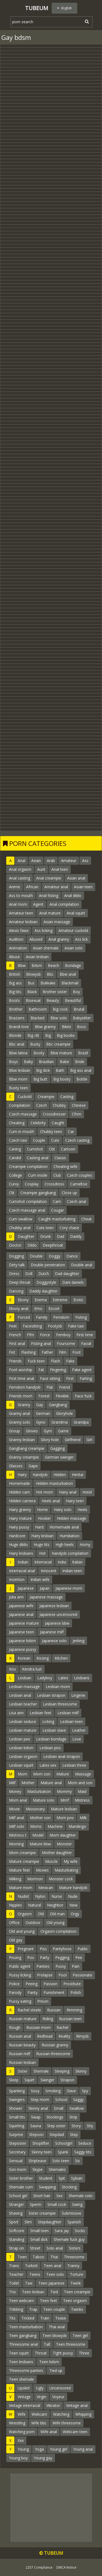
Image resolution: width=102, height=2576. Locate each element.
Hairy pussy (19, 1527)
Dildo (32, 1245)
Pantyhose (62, 1948)
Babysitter (82, 1017)
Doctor (15, 1245)
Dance (72, 1256)
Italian (77, 1562)
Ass (85, 860)
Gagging (57, 1448)
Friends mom (20, 1395)
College (15, 1175)
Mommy (64, 1791)
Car (71, 1131)
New (73, 1905)
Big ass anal (80, 1070)
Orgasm (25, 1913)
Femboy (63, 1334)
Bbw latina (18, 1052)
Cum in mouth (21, 1131)
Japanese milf (52, 1631)
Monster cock (61, 1878)
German (43, 1413)
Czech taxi (18, 1140)
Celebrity (38, 1122)
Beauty (53, 1000)
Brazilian (46, 1061)
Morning (16, 1843)
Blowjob (33, 974)
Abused (35, 939)
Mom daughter (63, 1835)
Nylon (40, 1896)
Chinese (79, 1105)
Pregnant (26, 1948)
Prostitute (72, 1983)
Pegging (62, 1957)
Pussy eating (20, 2001)
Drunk (45, 1236)
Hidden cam (19, 1492)
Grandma (59, 1422)
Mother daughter (57, 1852)
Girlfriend (73, 1439)
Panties (43, 1966)
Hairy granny (20, 1509)
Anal (21, 860)
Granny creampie (24, 1457)
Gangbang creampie (26, 1448)
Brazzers (16, 1017)
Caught (58, 1122)
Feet (13, 1326)
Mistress (82, 1800)
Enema (41, 1299)
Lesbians (81, 1677)
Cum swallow (20, 1218)
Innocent (48, 1570)
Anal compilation (64, 904)
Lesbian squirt (21, 1765)
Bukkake (48, 982)
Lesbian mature (22, 1730)
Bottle (81, 1079)
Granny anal (19, 1413)
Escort (54, 1308)
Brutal (79, 1009)
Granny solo (19, 1422)
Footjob (55, 1326)
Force (45, 1334)
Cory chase (69, 1227)
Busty (35, 1044)
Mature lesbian (64, 1808)
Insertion (16, 1579)
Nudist (23, 1896)
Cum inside (37, 1175)
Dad (60, 1236)
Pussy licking (20, 1975)
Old (41, 1913)
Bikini (66, 1026)
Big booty (61, 1079)
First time (84, 1334)
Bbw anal (68, 974)
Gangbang (58, 1404)
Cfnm (76, 1114)
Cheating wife (66, 1166)
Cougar (57, 1210)
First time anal (21, 1378)
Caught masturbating (56, 1218)
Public (83, 1948)
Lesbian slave (54, 1730)
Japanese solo (54, 1640)
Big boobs (66, 1035)
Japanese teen (21, 1631)
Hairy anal (67, 1492)
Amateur (68, 860)
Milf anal (16, 1817)
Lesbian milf (68, 1712)
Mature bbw (40, 1843)
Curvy (14, 1184)
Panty (32, 1992)
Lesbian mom (58, 1686)
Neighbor (55, 1905)
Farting (86, 1378)
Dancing (16, 1291)
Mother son (40, 1817)
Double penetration (48, 1264)
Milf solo (16, 1826)
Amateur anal (56, 886)
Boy (76, 991)
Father (47, 1352)
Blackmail (69, 982)
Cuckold (25, 1096)
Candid (15, 1157)
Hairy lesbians (21, 1553)
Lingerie (78, 1695)
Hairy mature (20, 1518)
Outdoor (33, 1922)
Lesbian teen (71, 1721)
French (15, 1334)
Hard (39, 1527)
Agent (38, 904)
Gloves (32, 1430)
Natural (34, 1905)
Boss (81, 1026)
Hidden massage (71, 1518)
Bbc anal (16, 1044)
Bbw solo (58, 1017)
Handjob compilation (70, 1553)
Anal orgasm (20, 869)
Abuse (14, 956)
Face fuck (83, 1395)
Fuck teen (36, 1361)
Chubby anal (19, 1227)
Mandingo (77, 1826)
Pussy (60, 1966)
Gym (48, 1430)
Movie (14, 1808)
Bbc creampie (58, 1044)
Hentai (77, 1474)
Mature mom (20, 1887)
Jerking (78, 1640)
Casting (66, 1096)
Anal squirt (76, 913)
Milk (83, 1817)
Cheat (86, 1218)
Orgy (75, 1913)
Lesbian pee (19, 1739)
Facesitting (32, 1326)
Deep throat (19, 1282)
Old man (57, 1913)
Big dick (43, 1070)
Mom (22, 1774)
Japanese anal (21, 1614)
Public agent (19, 1966)
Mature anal (51, 1782)
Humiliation (69, 1535)
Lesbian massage (24, 1686)
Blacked (37, 1017)
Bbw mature (61, 1052)
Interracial (43, 1562)
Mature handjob (73, 1887)
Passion (50, 1983)
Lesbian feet (40, 1712)
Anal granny (58, 939)
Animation (18, 948)
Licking (48, 1721)
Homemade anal (64, 1527)
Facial (86, 1343)
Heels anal (51, 1500)
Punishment (54, 1992)
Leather (79, 1730)
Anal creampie (48, 878)
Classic (60, 1157)
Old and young (22, 1931)
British (14, 974)
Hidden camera (22, 1500)
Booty (38, 1052)
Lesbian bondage (51, 1739)
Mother (28, 1782)
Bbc (50, 974)
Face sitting (50, 1378)
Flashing (28, 1352)
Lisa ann (16, 1712)
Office (14, 1922)
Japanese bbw (57, 1623)
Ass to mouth (21, 895)
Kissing (42, 1658)
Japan (45, 1588)
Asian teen (83, 886)
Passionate (82, 1975)
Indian (23, 1562)
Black (32, 991)
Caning (15, 1149)
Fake (70, 1361)
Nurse (56, 1896)
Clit (11, 1192)
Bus (31, 982)
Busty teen (18, 1087)
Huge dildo (18, 1544)
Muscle (51, 1861)
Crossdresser (54, 1114)
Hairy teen (75, 1500)
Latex (63, 1677)
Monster (64, 1843)
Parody (15, 1992)
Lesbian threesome (60, 1704)
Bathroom (38, 1009)
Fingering (58, 1369)
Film (62, 1352)
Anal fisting (48, 895)
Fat (41, 1369)
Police (14, 1983)
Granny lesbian (22, 1439)
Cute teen (45, 1227)
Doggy (54, 1256)
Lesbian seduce (22, 1721)
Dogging (16, 1256)
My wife (71, 1861)
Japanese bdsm (22, 1640)
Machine (55, 1826)
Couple (39, 1140)
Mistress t (17, 1835)
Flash (55, 1361)
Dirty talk (17, 1264)
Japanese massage (46, 1597)
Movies (42, 1870)
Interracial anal (22, 1570)
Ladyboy (44, 1677)
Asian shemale (45, 948)
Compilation (19, 1105)
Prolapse (44, 1975)
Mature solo (43, 1800)
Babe (64, 1061)
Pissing (15, 1957)
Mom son (41, 1774)
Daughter (26, 1236)
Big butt (40, 1079)
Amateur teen (21, 913)
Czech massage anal (27, 1210)
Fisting (81, 1317)
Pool (62, 1975)
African (32, 886)
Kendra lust (32, 1669)
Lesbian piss (50, 1747)
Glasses (16, 1465)
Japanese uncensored (58, 1614)
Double (36, 1256)
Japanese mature (24, 1623)
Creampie (46, 1096)
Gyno (40, 1422)
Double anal (81, 1264)
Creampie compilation (28, 1166)
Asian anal (76, 878)
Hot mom (44, 1492)
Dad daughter (67, 1273)
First (70, 1378)
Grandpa (81, 1422)
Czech (41, 1105)
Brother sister (55, 991)
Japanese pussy (22, 1649)
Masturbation (39, 1791)
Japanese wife (21, 1605)
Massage (83, 1774)
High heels (64, 1544)
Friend (64, 1387)
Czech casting (77, 1140)
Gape (33, 1465)
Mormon (35, 1878)
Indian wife (40, 1579)
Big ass (15, 982)
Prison (42, 2001)
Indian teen (72, 1570)
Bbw (22, 965)
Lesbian (24, 1677)
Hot (42, 1553)
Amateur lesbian (23, 921)
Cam (57, 1201)
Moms (36, 1826)
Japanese (26, 1588)
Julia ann (16, 1597)
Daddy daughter (43, 1291)
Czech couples (79, 1175)
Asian (36, 860)
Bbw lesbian (19, 1070)
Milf (12, 1782)
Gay (39, 1404)
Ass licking (43, 930)
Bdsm (37, 965)
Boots (14, 1000)
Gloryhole (64, 1413)
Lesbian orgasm (23, 1756)
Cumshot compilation (28, 1201)
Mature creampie (24, 1861)
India (62, 1562)
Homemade (19, 1483)
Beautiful (73, 1000)
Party (44, 1957)
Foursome (66, 1343)
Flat (50, 1387)
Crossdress (54, 1184)
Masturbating (66, 1870)
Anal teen (59, 869)
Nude (73, 1896)
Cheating (16, 1122)
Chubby (59, 1105)
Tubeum (36, 8)
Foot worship (20, 1369)
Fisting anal (41, 1343)
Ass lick (81, 939)
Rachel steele (29, 2010)
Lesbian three (74, 1765)
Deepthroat (53, 1245)
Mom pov (65, 1817)
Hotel (87, 1492)
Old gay (15, 1940)
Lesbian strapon (51, 1695)
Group (14, 1430)
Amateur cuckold (73, 930)
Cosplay (32, 1184)
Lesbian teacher (23, 1704)
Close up (69, 1192)
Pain (75, 1966)
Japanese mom (68, 1588)
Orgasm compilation (58, 1931)
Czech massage (23, 1114)
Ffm (30, 1334)
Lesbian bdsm (21, 1747)
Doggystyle (46, 1282)
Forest (44, 1395)
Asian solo (73, 948)
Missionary (35, 1808)
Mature (62, 1774)
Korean (24, 1658)
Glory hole (50, 1439)
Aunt (41, 869)
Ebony (23, 1299)
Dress (14, 1273)
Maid (82, 1791)
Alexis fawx (19, 930)
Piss (43, 1948)
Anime (14, 886)
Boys (13, 1061)
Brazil (83, 1052)
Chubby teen (51, 1131)
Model (38, 1835)
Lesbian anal (20, 1695)
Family (41, 1317)
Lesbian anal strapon (61, 1756)
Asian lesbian (37, 956)
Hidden (60, 1474)
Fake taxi (76, 1326)
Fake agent (82, 1369)
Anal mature (50, 913)
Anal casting (19, 878)
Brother (16, 1009)
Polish (75, 1992)
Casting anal (37, 1157)
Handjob (40, 1474)
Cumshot (35, 1149)
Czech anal (76, 1201)
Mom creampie (22, 1852)
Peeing (32, 1983)
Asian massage (57, 921)
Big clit (33, 1035)
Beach (53, 965)
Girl (89, 1439)
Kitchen (61, 1658)
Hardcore (17, 1535)
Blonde (15, 1035)
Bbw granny (45, 1026)
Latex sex (47, 1765)
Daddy (76, 1236)
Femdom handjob (25, 1387)
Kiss (12, 1669)
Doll (28, 1273)
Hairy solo (63, 1509)
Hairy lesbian (42, 1535)
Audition (16, 939)
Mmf (64, 1800)
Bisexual (33, 1000)
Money (15, 1791)
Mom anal (18, 1800)
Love (76, 1739)
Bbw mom (18, 1079)
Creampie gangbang (38, 1192)
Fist (12, 1352)
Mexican (45, 1887)
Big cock (60, 1009)
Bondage (73, 965)
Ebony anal (18, 1308)
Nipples (15, 1905)
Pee (78, 1957)
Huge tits (42, 1544)
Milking (15, 1878)
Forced (24, 1317)
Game (63, 1430)
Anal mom (18, 904)
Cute (55, 1140)
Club (57, 1175)
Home (42, 1509)
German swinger (59, 1457)
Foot (76, 1352)
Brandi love (19, 1026)
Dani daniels (73, 1282)
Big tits (15, 991)
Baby (28, 1061)
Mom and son (80, 1782)
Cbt (52, 1149)
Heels (82, 1509)
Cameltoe (78, 1184)
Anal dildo (72, 895)
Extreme (60, 1299)
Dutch (43, 1273)
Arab (51, 860)
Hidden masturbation (54, 1483)
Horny (85, 1544)
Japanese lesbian (54, 1605)
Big (48, 1035)
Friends (15, 1361)
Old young (55, 1922)
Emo (38, 1308)
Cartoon (68, 1149)
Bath (60, 1070)
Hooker (44, 1518)
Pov (30, 1957)
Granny (24, 1404)
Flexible (62, 1395)
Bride (79, 1061)
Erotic (78, 1299)
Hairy (22, 1474)
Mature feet (19, 1870)
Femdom (61, 1317)
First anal (17, 1343)
